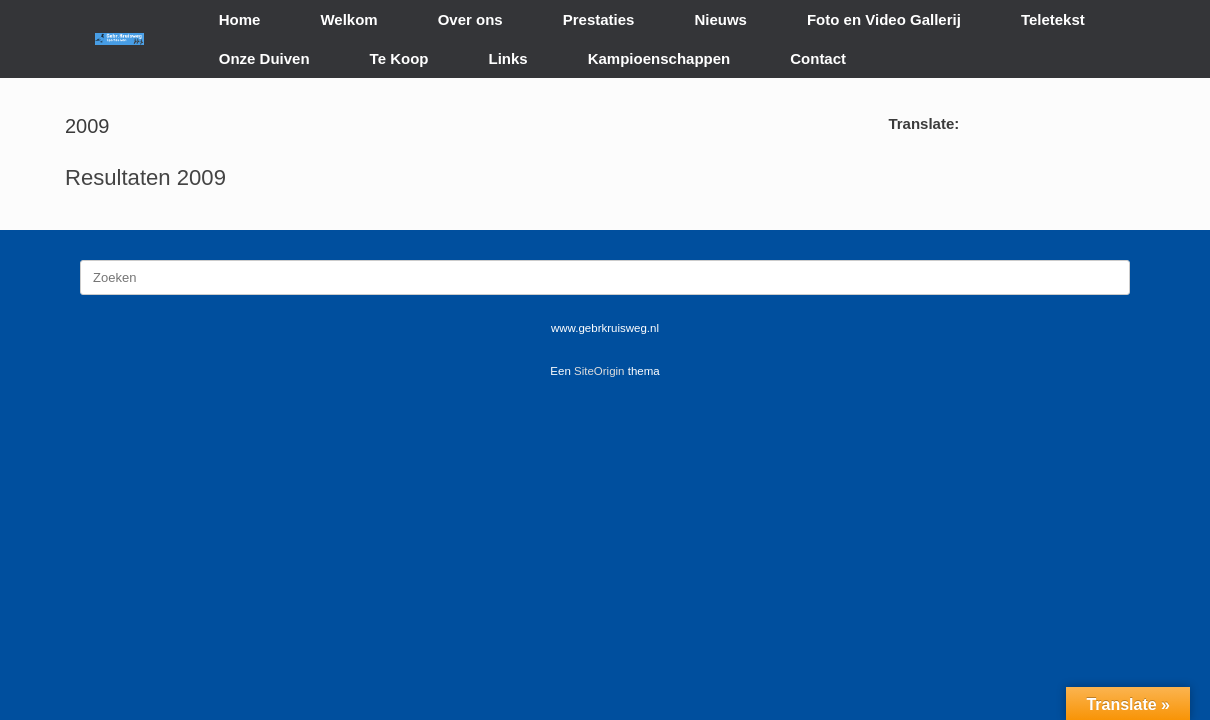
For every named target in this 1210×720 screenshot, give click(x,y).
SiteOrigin (599, 371)
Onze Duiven (264, 58)
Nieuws (720, 19)
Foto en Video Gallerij (884, 19)
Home (240, 19)
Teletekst (1053, 19)
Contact (818, 58)
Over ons (470, 19)
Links (508, 58)
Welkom (348, 19)
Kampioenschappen (659, 58)
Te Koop (399, 58)
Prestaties (599, 19)
